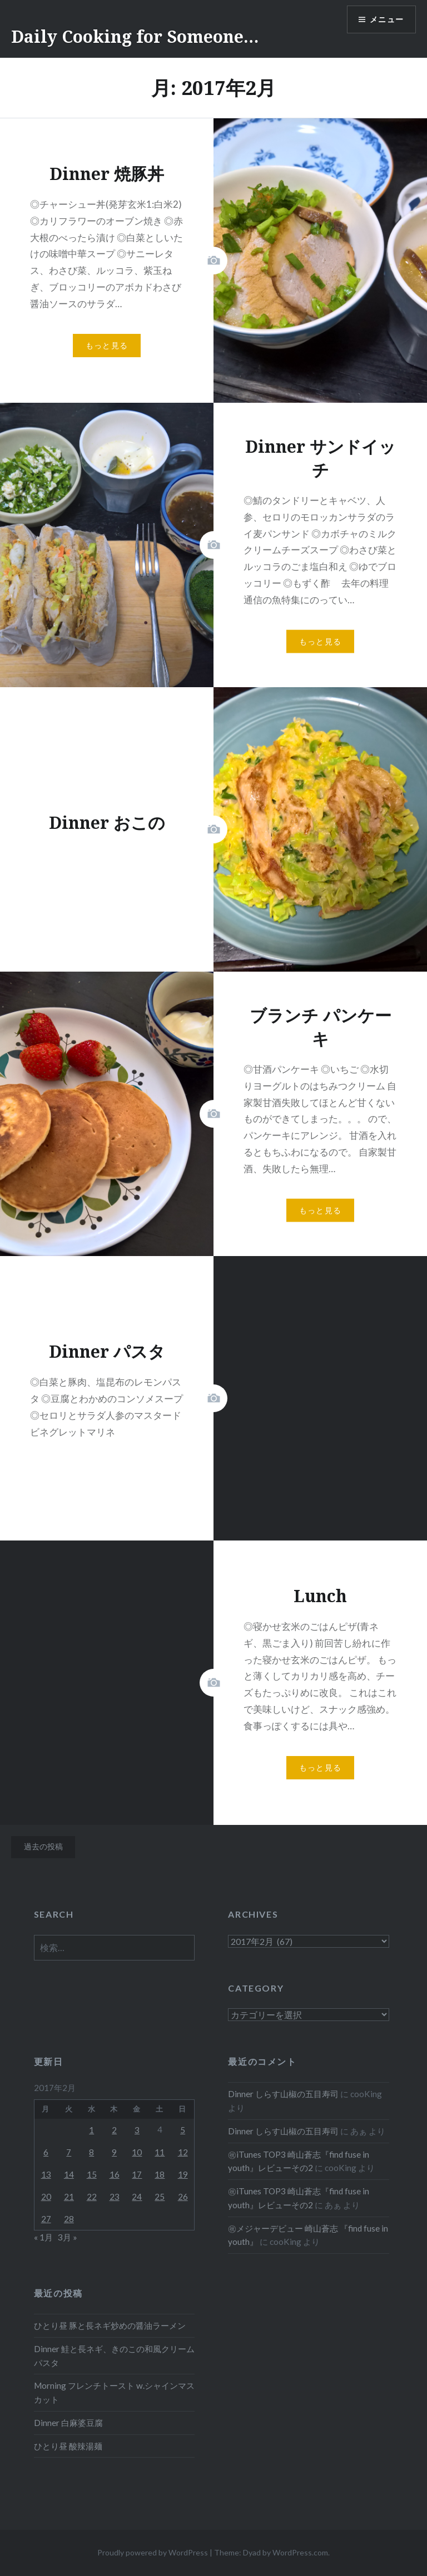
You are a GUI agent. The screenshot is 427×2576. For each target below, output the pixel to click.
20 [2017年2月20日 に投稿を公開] (46, 2197)
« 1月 (43, 2237)
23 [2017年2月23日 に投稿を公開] (115, 2197)
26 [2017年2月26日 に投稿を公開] (183, 2197)
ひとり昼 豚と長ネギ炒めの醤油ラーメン (110, 2325)
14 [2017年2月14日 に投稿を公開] (69, 2174)
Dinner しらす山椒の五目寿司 (283, 2094)
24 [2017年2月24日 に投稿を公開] (137, 2197)
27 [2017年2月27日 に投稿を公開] (46, 2219)
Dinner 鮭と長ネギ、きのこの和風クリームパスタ (114, 2356)
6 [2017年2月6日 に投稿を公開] (45, 2152)
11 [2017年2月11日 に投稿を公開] (160, 2152)
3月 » (67, 2237)
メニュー (386, 19)
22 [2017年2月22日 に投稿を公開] (92, 2197)
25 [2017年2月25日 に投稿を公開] (160, 2197)
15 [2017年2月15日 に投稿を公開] (92, 2174)
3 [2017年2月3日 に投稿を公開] (137, 2130)
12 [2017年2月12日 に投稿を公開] (183, 2152)
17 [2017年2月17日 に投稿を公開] (137, 2174)
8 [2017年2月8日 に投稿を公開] (91, 2152)
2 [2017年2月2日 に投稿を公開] (114, 2130)
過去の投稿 (43, 1846)
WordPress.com (300, 2552)
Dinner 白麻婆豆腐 (68, 2423)
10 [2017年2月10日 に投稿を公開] (137, 2152)
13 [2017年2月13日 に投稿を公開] (46, 2174)
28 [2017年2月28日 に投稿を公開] (69, 2219)
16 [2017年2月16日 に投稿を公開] (115, 2174)
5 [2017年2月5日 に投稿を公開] (182, 2130)
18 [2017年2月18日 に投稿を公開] (160, 2174)
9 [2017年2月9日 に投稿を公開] (114, 2152)
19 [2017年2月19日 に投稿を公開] (183, 2174)
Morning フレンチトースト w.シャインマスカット (114, 2392)
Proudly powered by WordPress (152, 2552)
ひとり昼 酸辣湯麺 (68, 2446)
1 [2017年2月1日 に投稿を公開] (91, 2130)
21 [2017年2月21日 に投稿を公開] (69, 2197)
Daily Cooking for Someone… (135, 36)
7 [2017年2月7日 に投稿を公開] (68, 2152)
